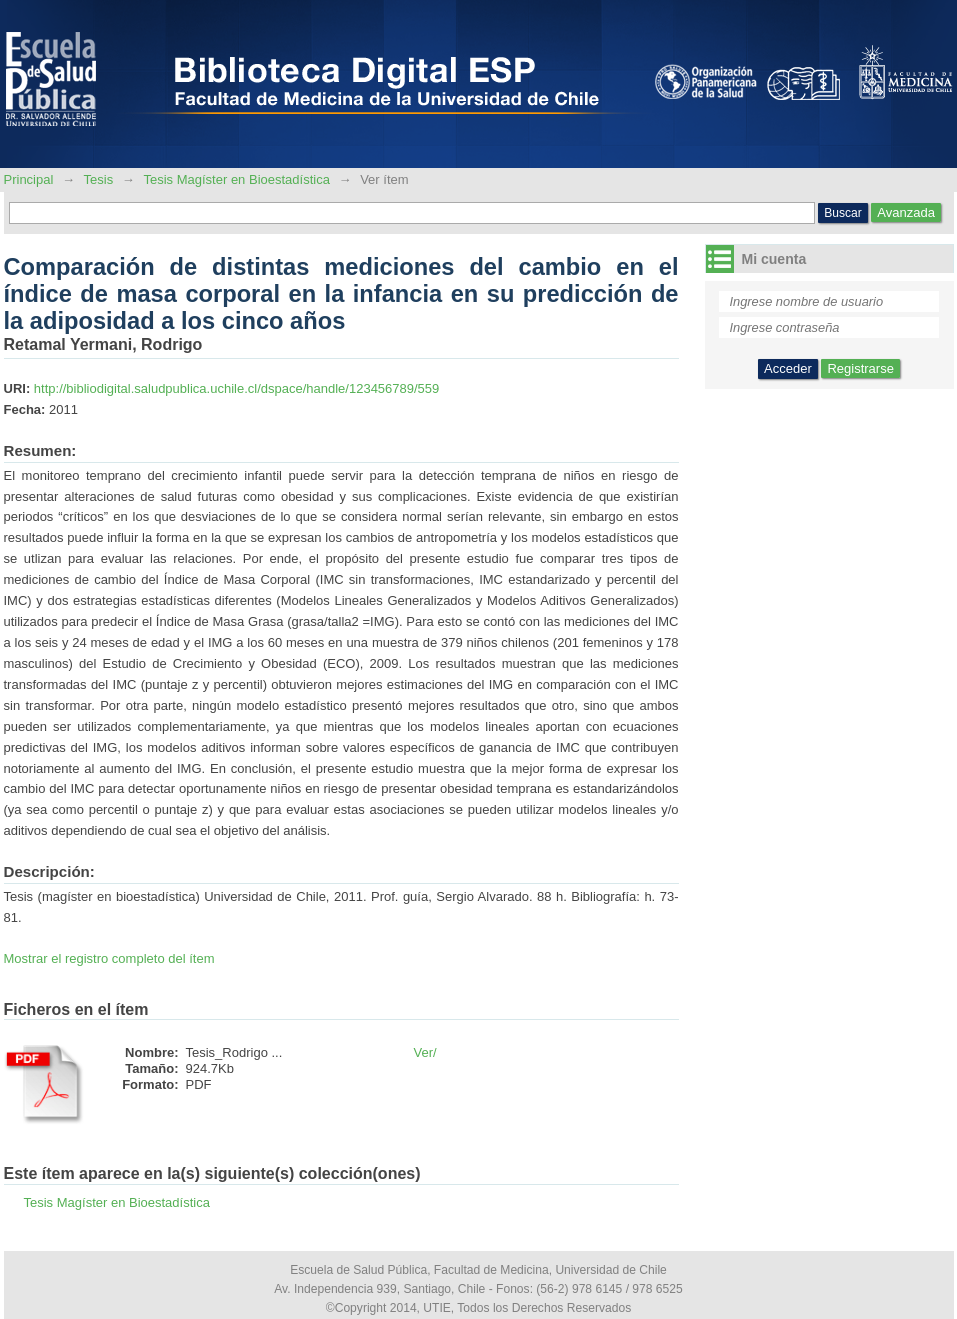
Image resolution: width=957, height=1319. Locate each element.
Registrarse (860, 368)
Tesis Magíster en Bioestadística (236, 179)
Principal (30, 179)
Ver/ (425, 1052)
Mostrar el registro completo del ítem (109, 958)
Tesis (99, 179)
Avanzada (906, 212)
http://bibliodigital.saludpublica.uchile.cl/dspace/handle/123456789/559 (236, 388)
